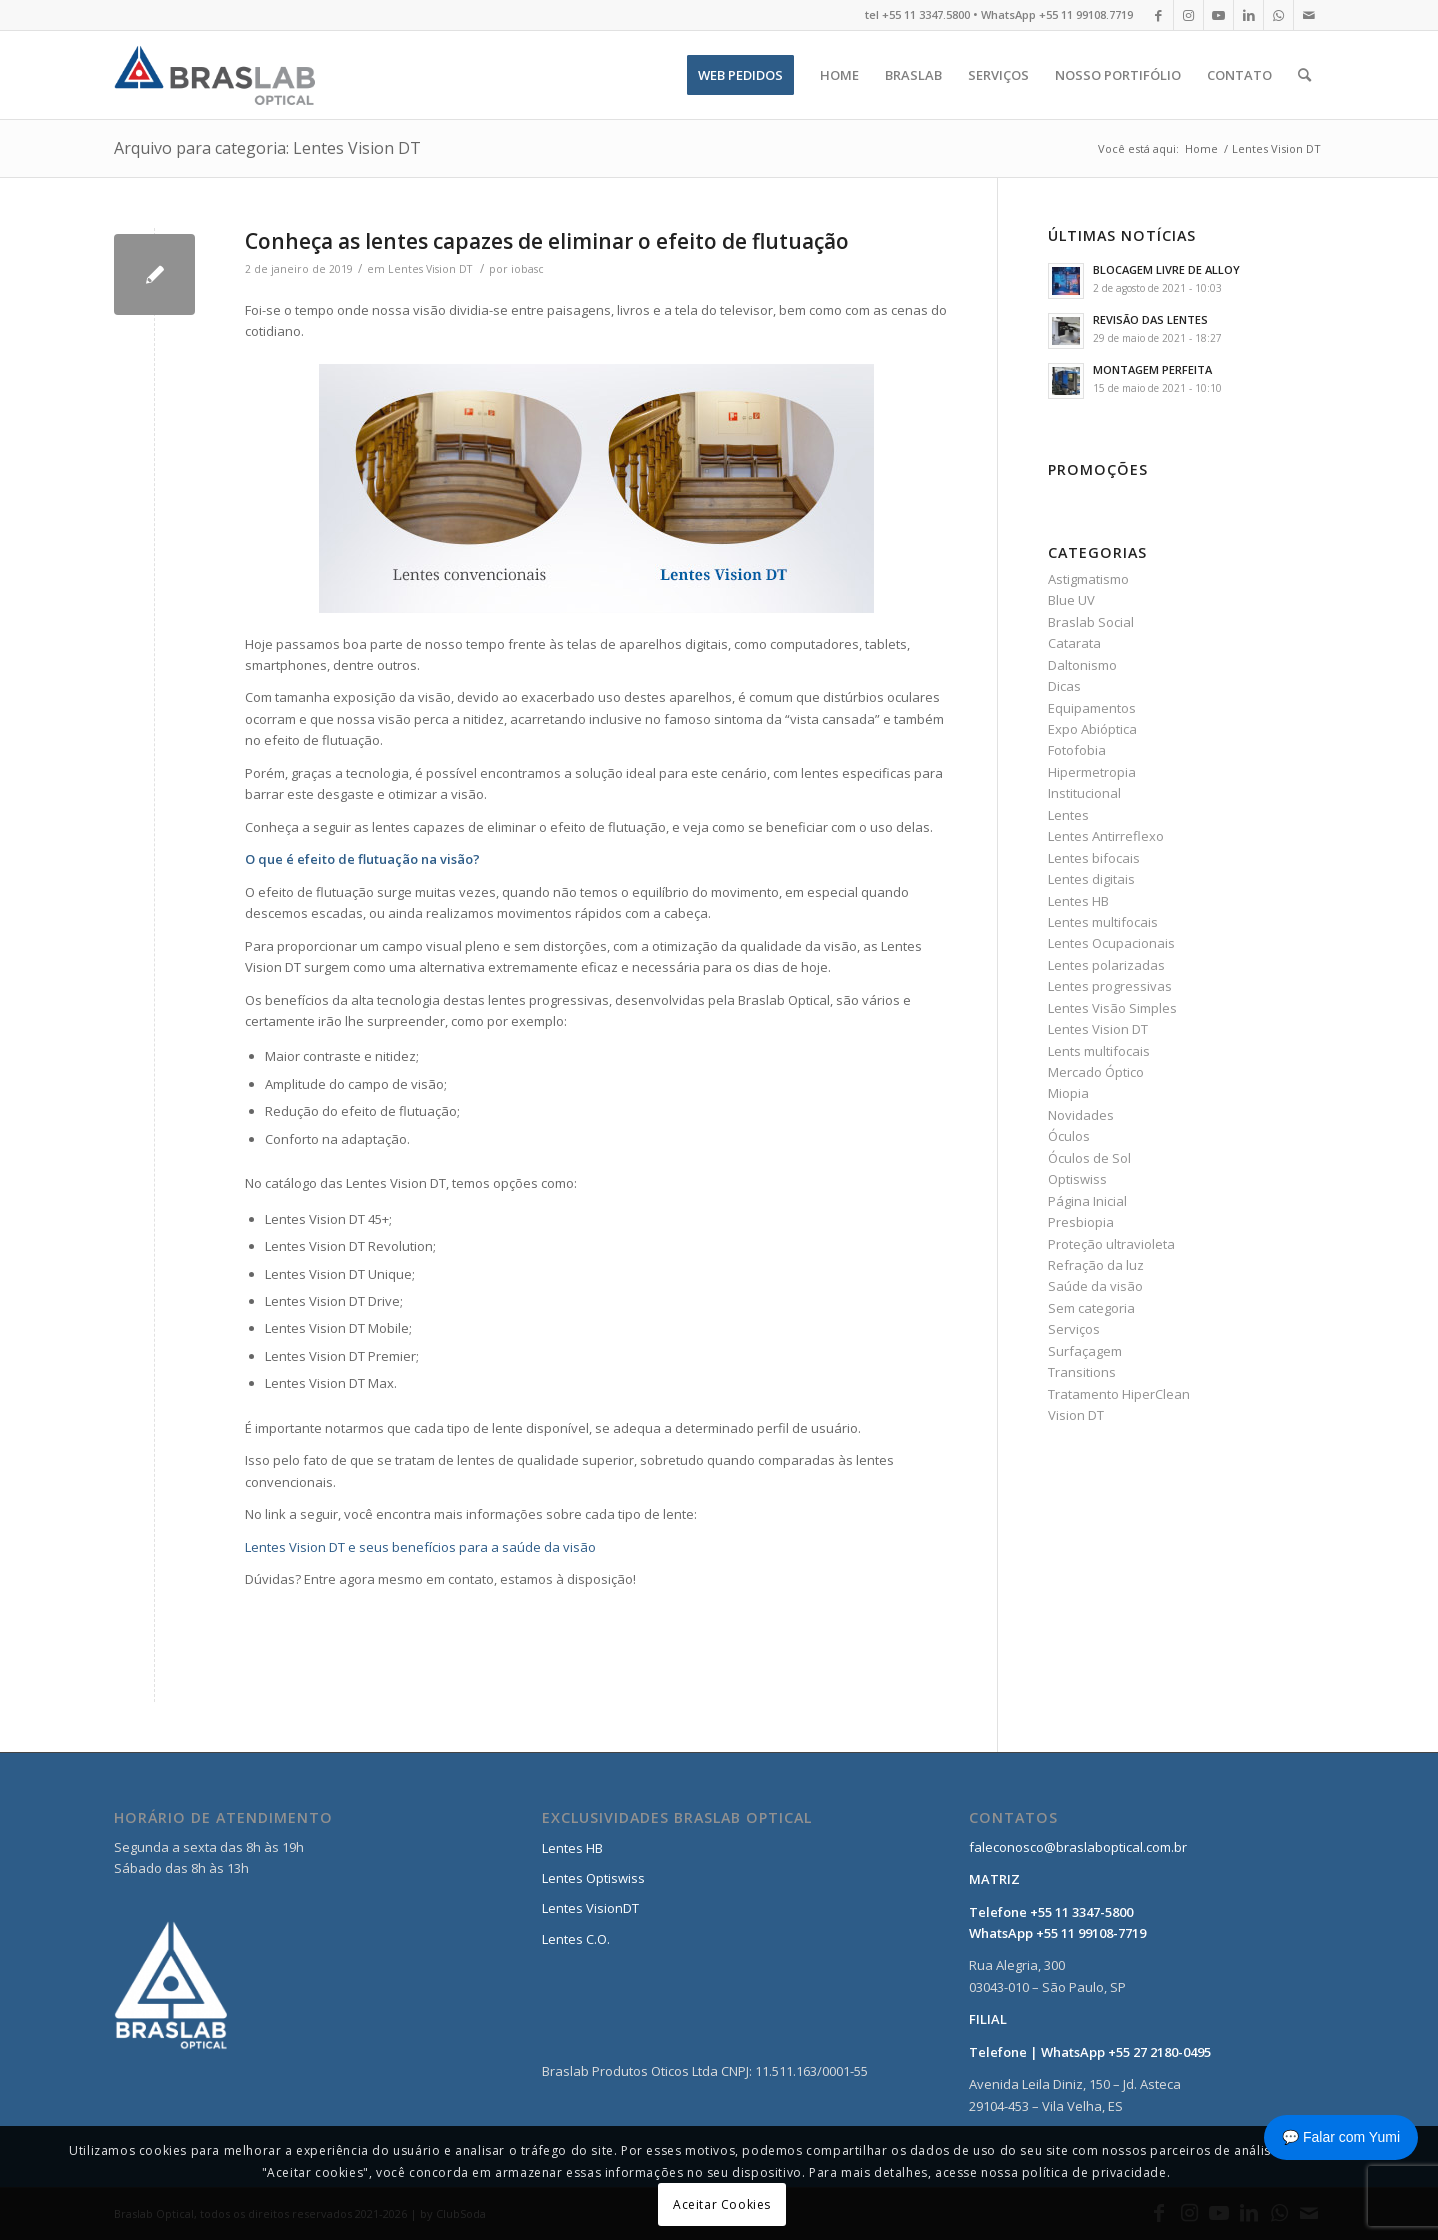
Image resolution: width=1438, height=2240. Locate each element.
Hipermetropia (1092, 772)
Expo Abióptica (1092, 729)
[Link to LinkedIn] (1248, 15)
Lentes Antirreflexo (1106, 836)
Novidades (1081, 1115)
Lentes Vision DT (430, 269)
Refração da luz (1096, 1265)
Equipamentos (1092, 708)
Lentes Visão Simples (1112, 1008)
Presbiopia (1081, 1222)
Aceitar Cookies (722, 2204)
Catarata (1074, 643)
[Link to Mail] (1309, 15)
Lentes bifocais (1094, 858)
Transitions (1082, 1372)
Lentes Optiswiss (593, 1878)
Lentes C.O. (576, 1939)
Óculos (1069, 1136)
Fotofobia (1077, 750)
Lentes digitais (1091, 879)
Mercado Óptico (1096, 1072)
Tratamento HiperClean (1119, 1394)
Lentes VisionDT (590, 1908)
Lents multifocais (1099, 1051)
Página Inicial (1087, 1201)
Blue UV (1071, 600)
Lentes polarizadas (1106, 965)
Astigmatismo (1088, 579)
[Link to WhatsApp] (1278, 15)
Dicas (1064, 686)
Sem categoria (1091, 1308)
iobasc (527, 269)
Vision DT (1076, 1415)
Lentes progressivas (1110, 986)
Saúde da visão (1095, 1286)
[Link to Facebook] (1158, 15)
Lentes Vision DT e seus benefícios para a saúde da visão (420, 1547)
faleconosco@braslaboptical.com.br (1078, 1847)
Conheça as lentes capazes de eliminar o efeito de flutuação (547, 241)
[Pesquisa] (1304, 75)
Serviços (1074, 1329)
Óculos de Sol (1089, 1158)
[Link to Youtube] (1218, 15)
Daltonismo (1082, 665)
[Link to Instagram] (1188, 15)
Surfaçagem (1085, 1351)
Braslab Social (1091, 622)
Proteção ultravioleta (1111, 1244)
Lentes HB (1078, 901)
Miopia (1068, 1093)
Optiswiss (1077, 1179)
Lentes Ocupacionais (1111, 943)
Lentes (1068, 815)
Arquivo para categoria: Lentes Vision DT (267, 148)
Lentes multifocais (1103, 922)
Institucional (1084, 793)
